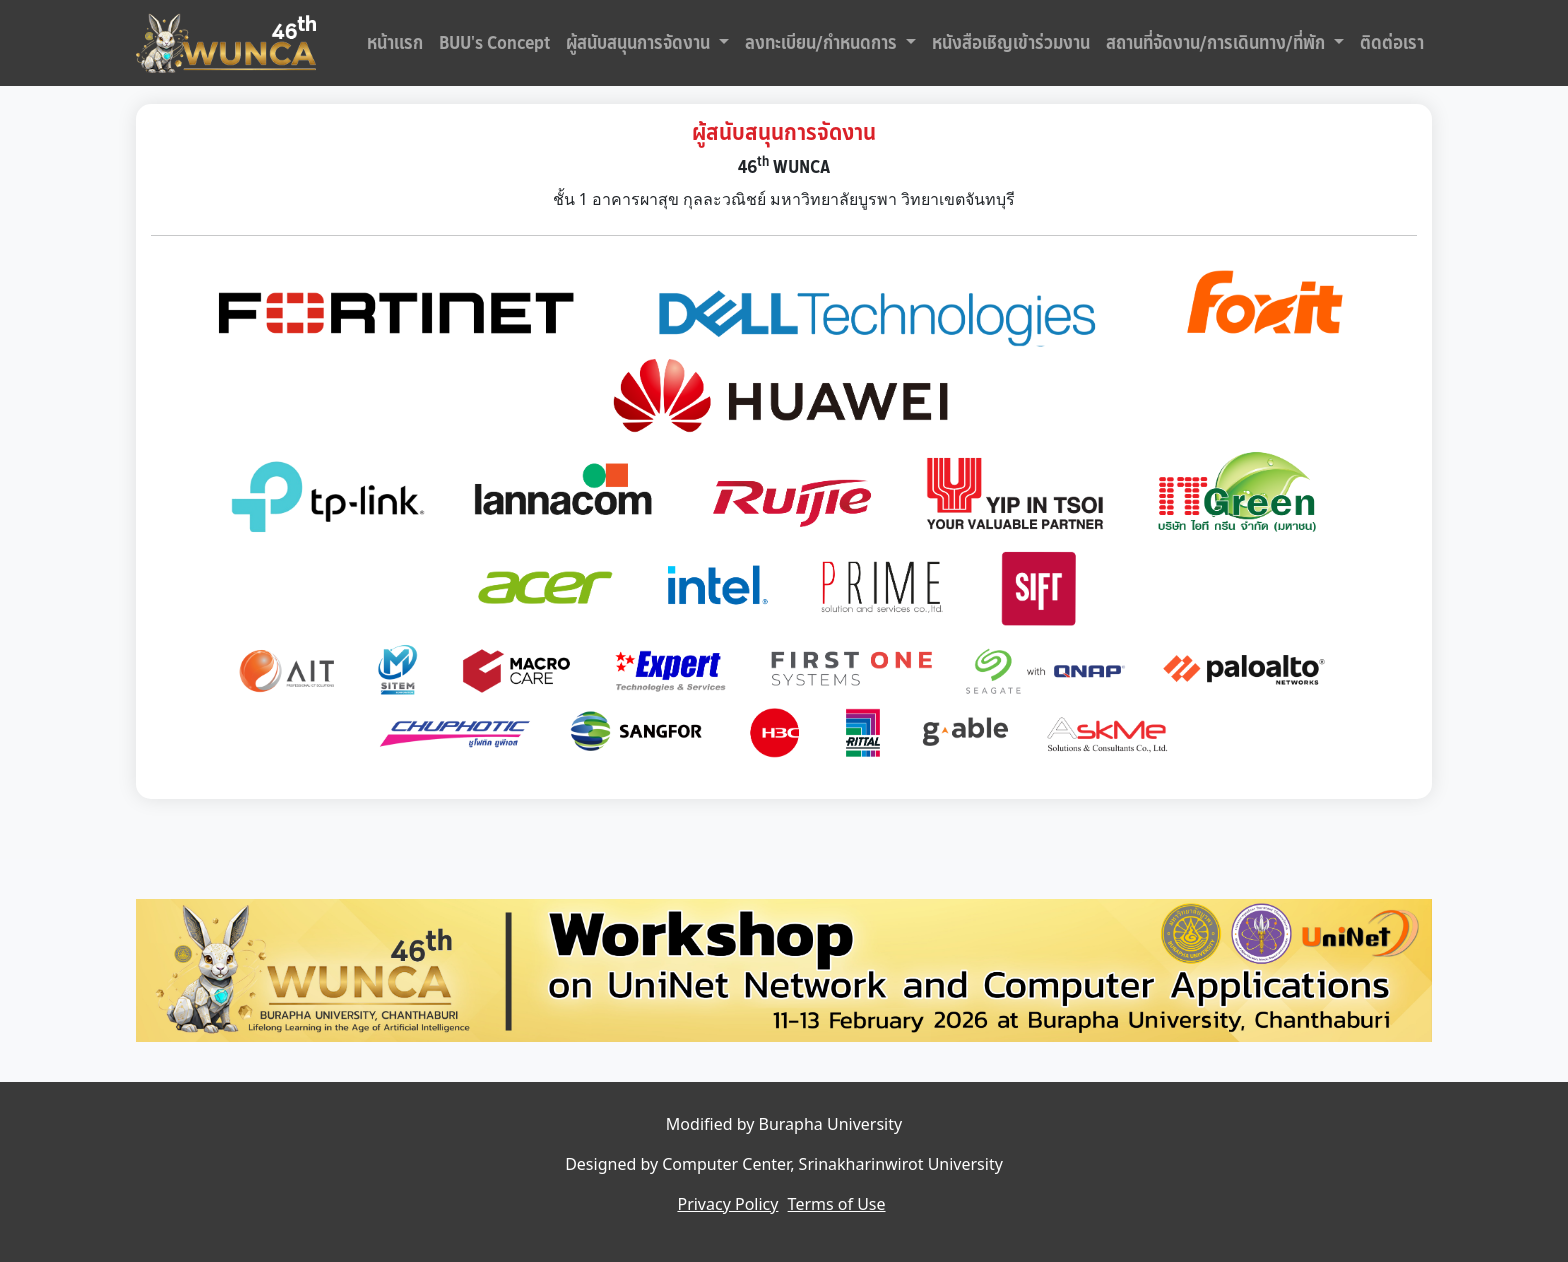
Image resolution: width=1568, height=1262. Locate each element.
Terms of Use (837, 1204)
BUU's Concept (494, 43)
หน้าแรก (395, 43)
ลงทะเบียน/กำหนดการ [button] (823, 43)
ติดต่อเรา (1392, 43)
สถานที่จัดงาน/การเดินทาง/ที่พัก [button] (1217, 43)
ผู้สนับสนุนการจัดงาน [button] (640, 43)
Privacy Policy (727, 1204)
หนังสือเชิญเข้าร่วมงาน (1011, 43)
